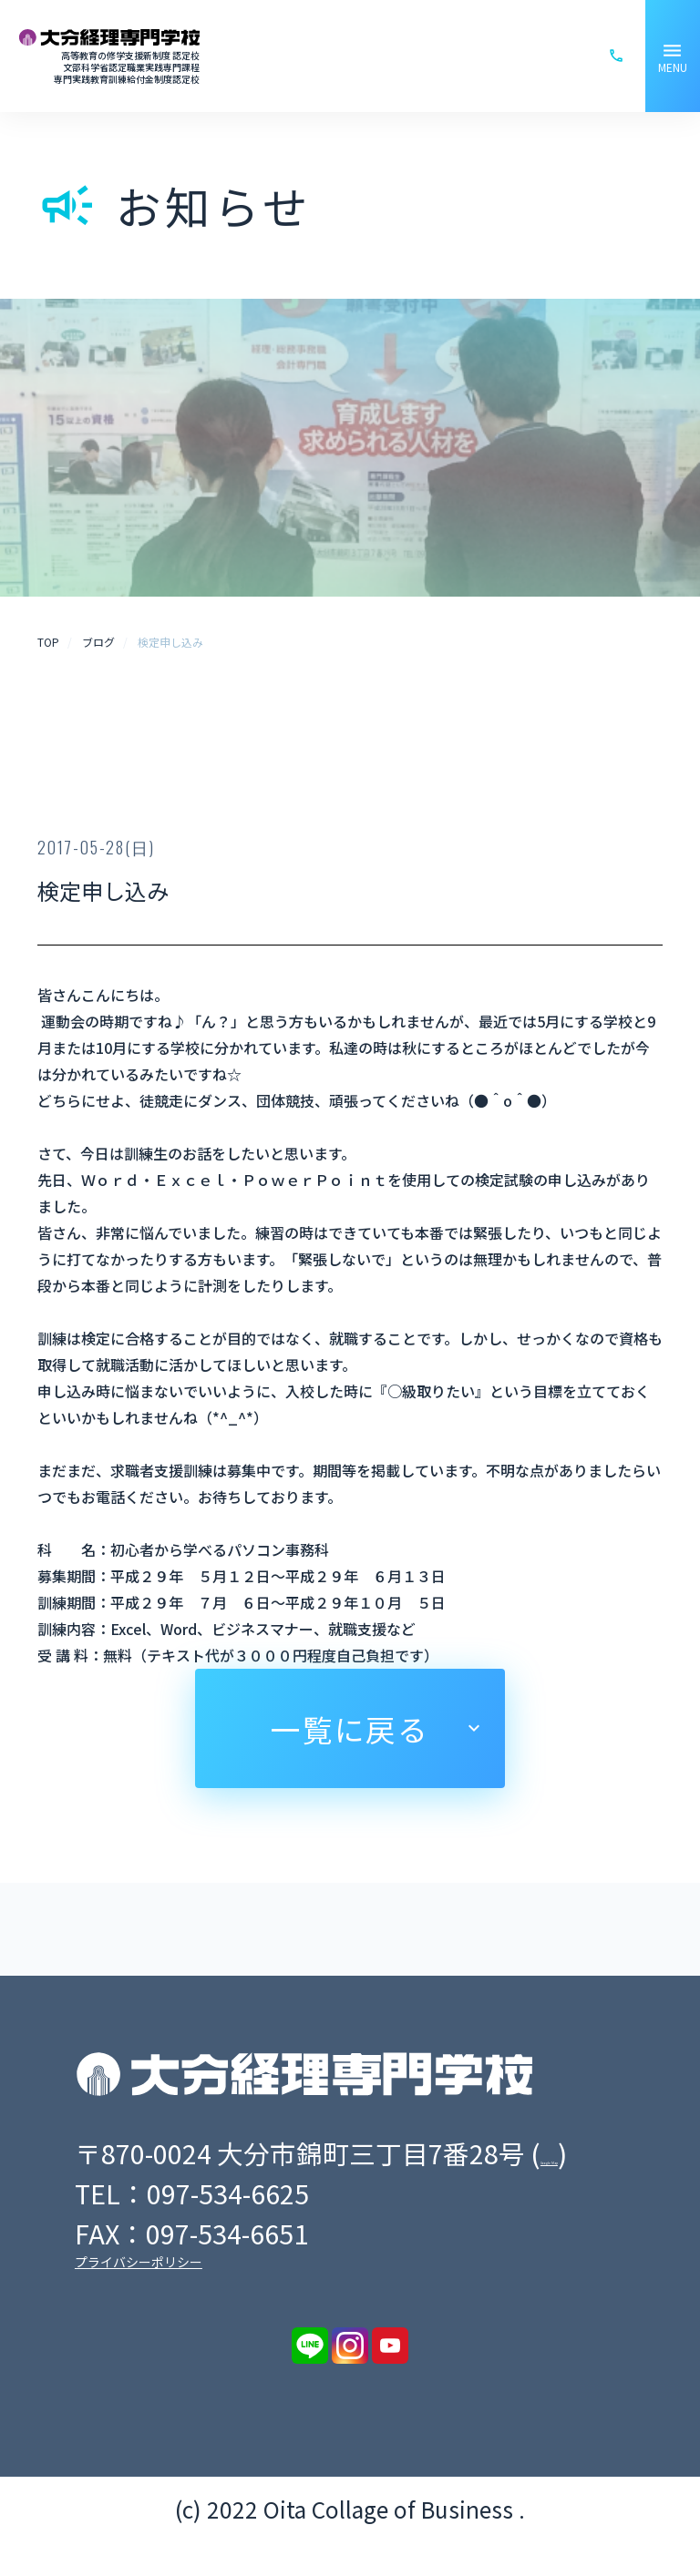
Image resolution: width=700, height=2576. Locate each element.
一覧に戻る (349, 1728)
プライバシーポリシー (138, 2297)
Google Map (157, 2188)
